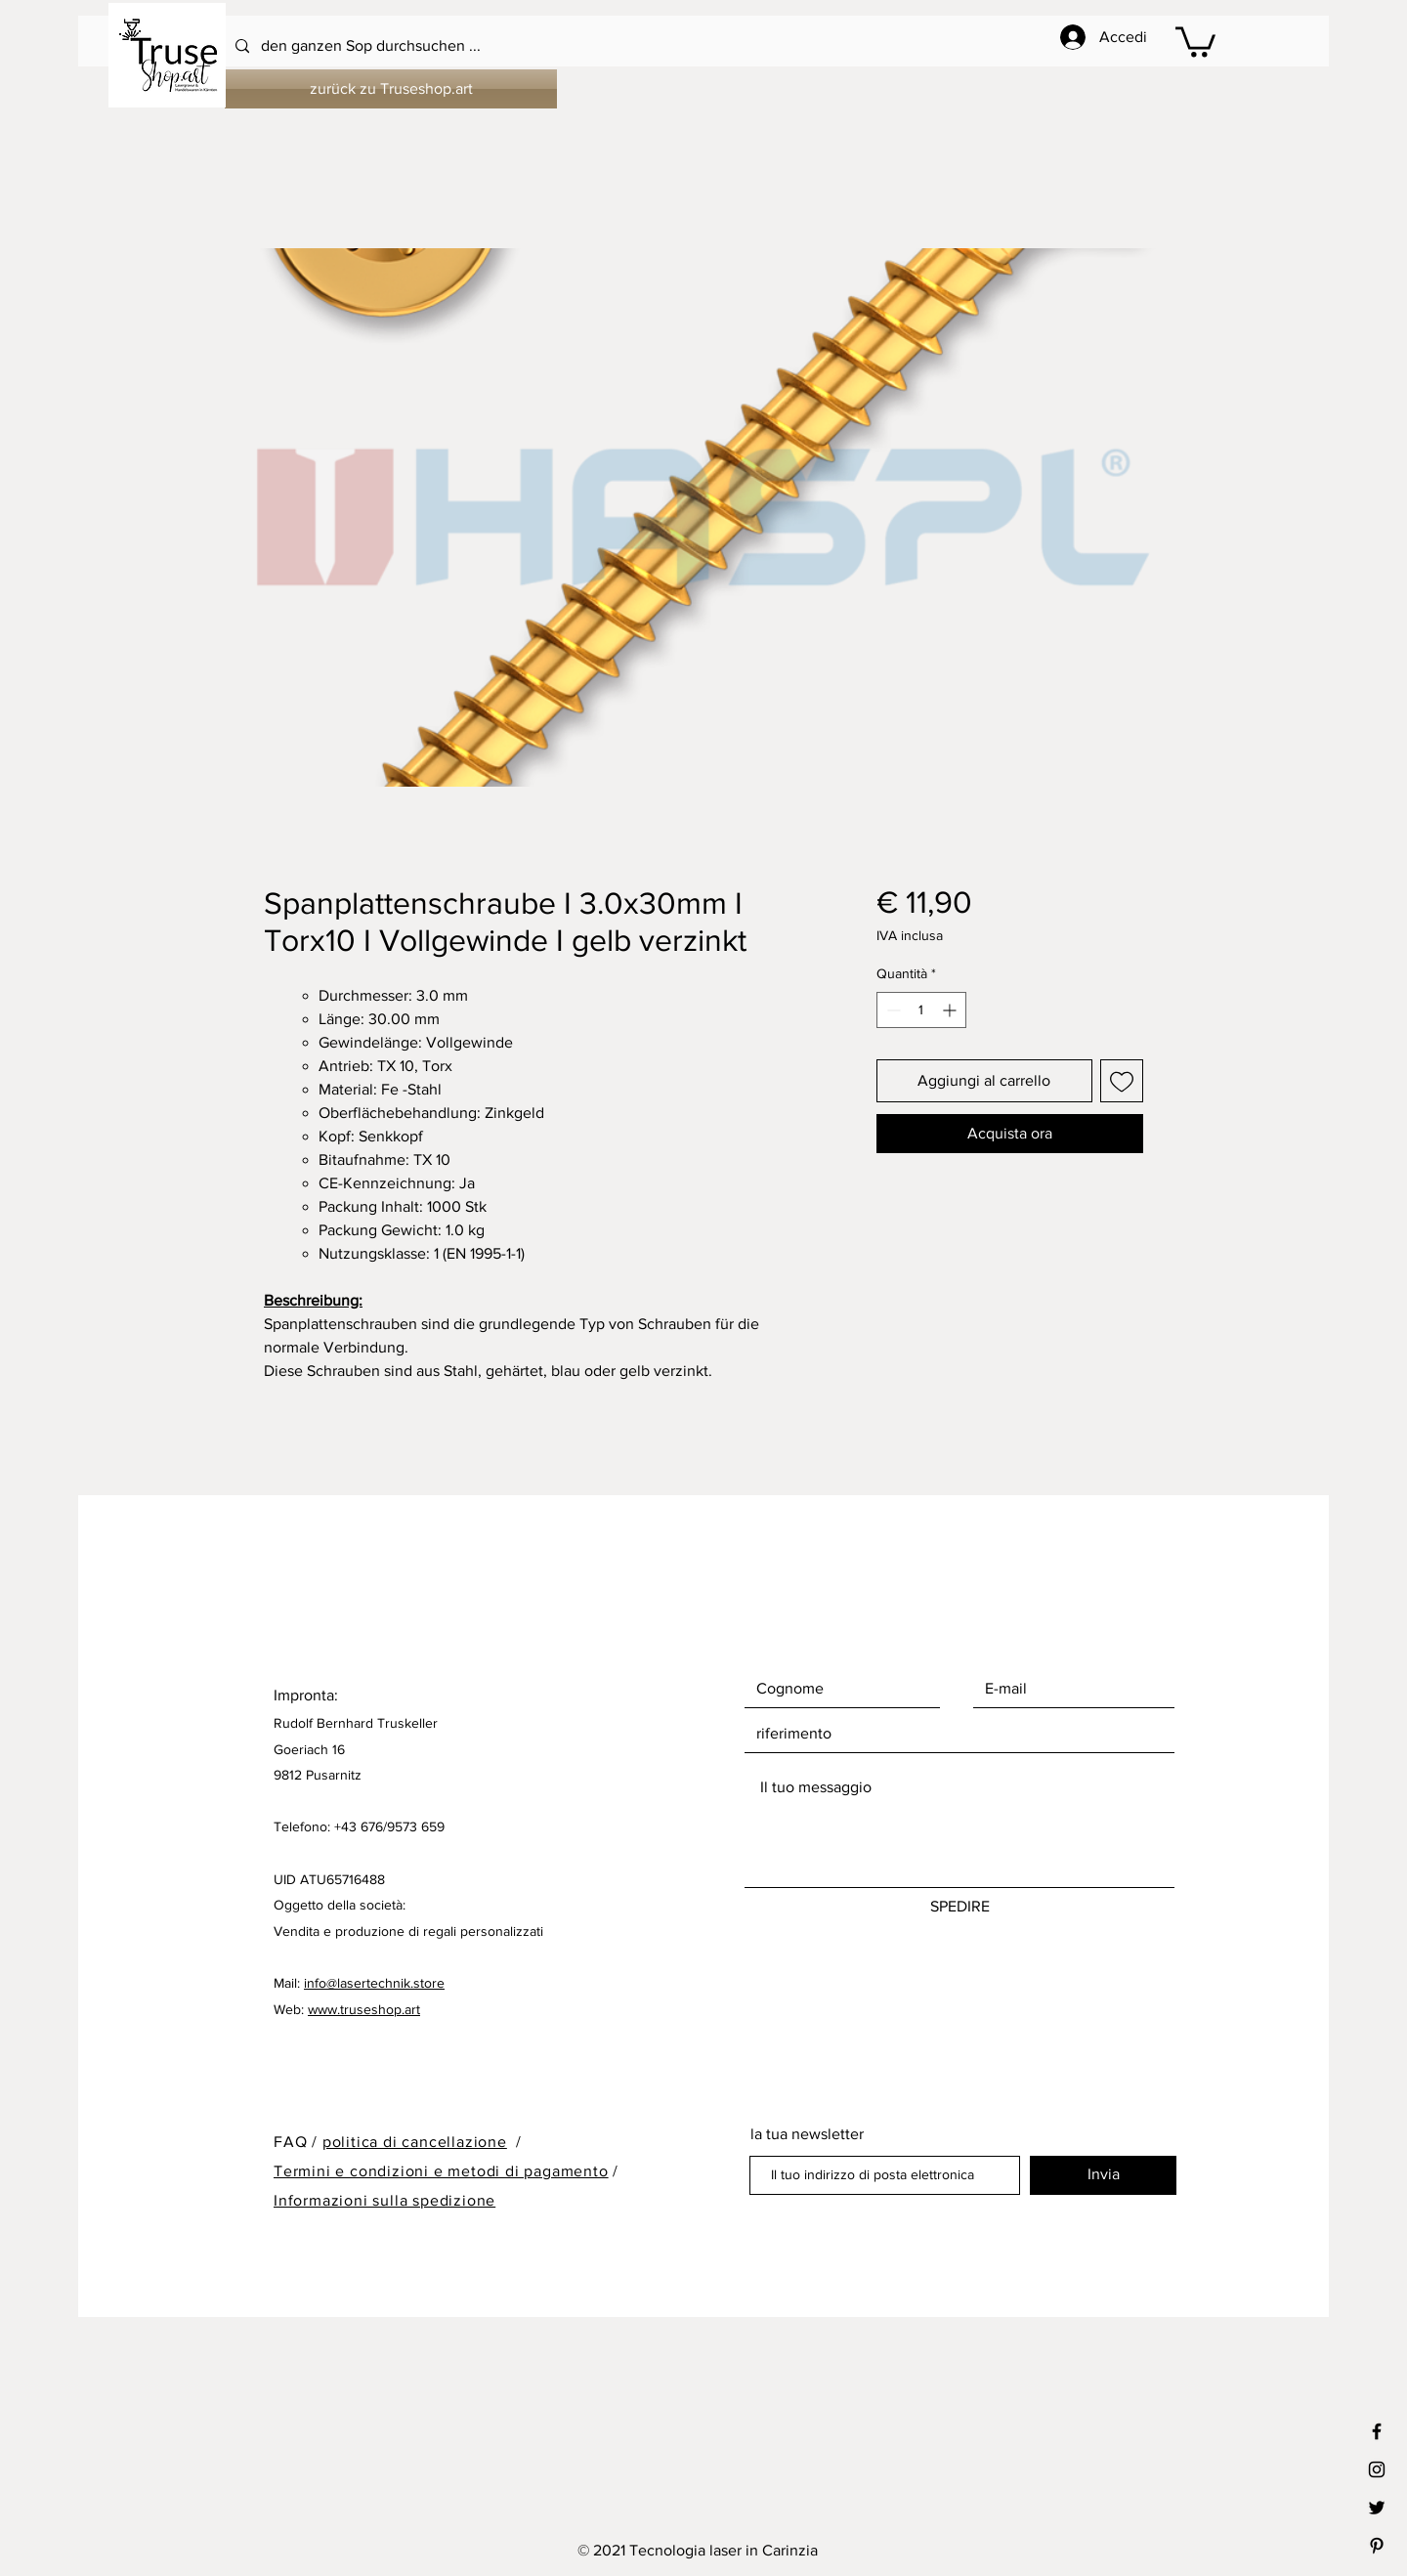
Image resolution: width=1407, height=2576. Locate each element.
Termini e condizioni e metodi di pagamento (441, 2171)
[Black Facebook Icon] (1376, 2431)
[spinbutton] (921, 1010)
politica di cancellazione (414, 2141)
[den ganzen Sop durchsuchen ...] (651, 46)
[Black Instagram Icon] (1376, 2469)
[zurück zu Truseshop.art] (391, 88)
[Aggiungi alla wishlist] (1121, 1080)
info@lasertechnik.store (374, 1983)
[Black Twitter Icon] (1376, 2507)
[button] (1195, 40)
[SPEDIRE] (959, 1907)
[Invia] (1103, 2175)
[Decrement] (891, 1010)
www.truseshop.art (364, 2009)
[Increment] (951, 1010)
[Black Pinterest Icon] (1376, 2545)
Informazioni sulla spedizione (384, 2200)
